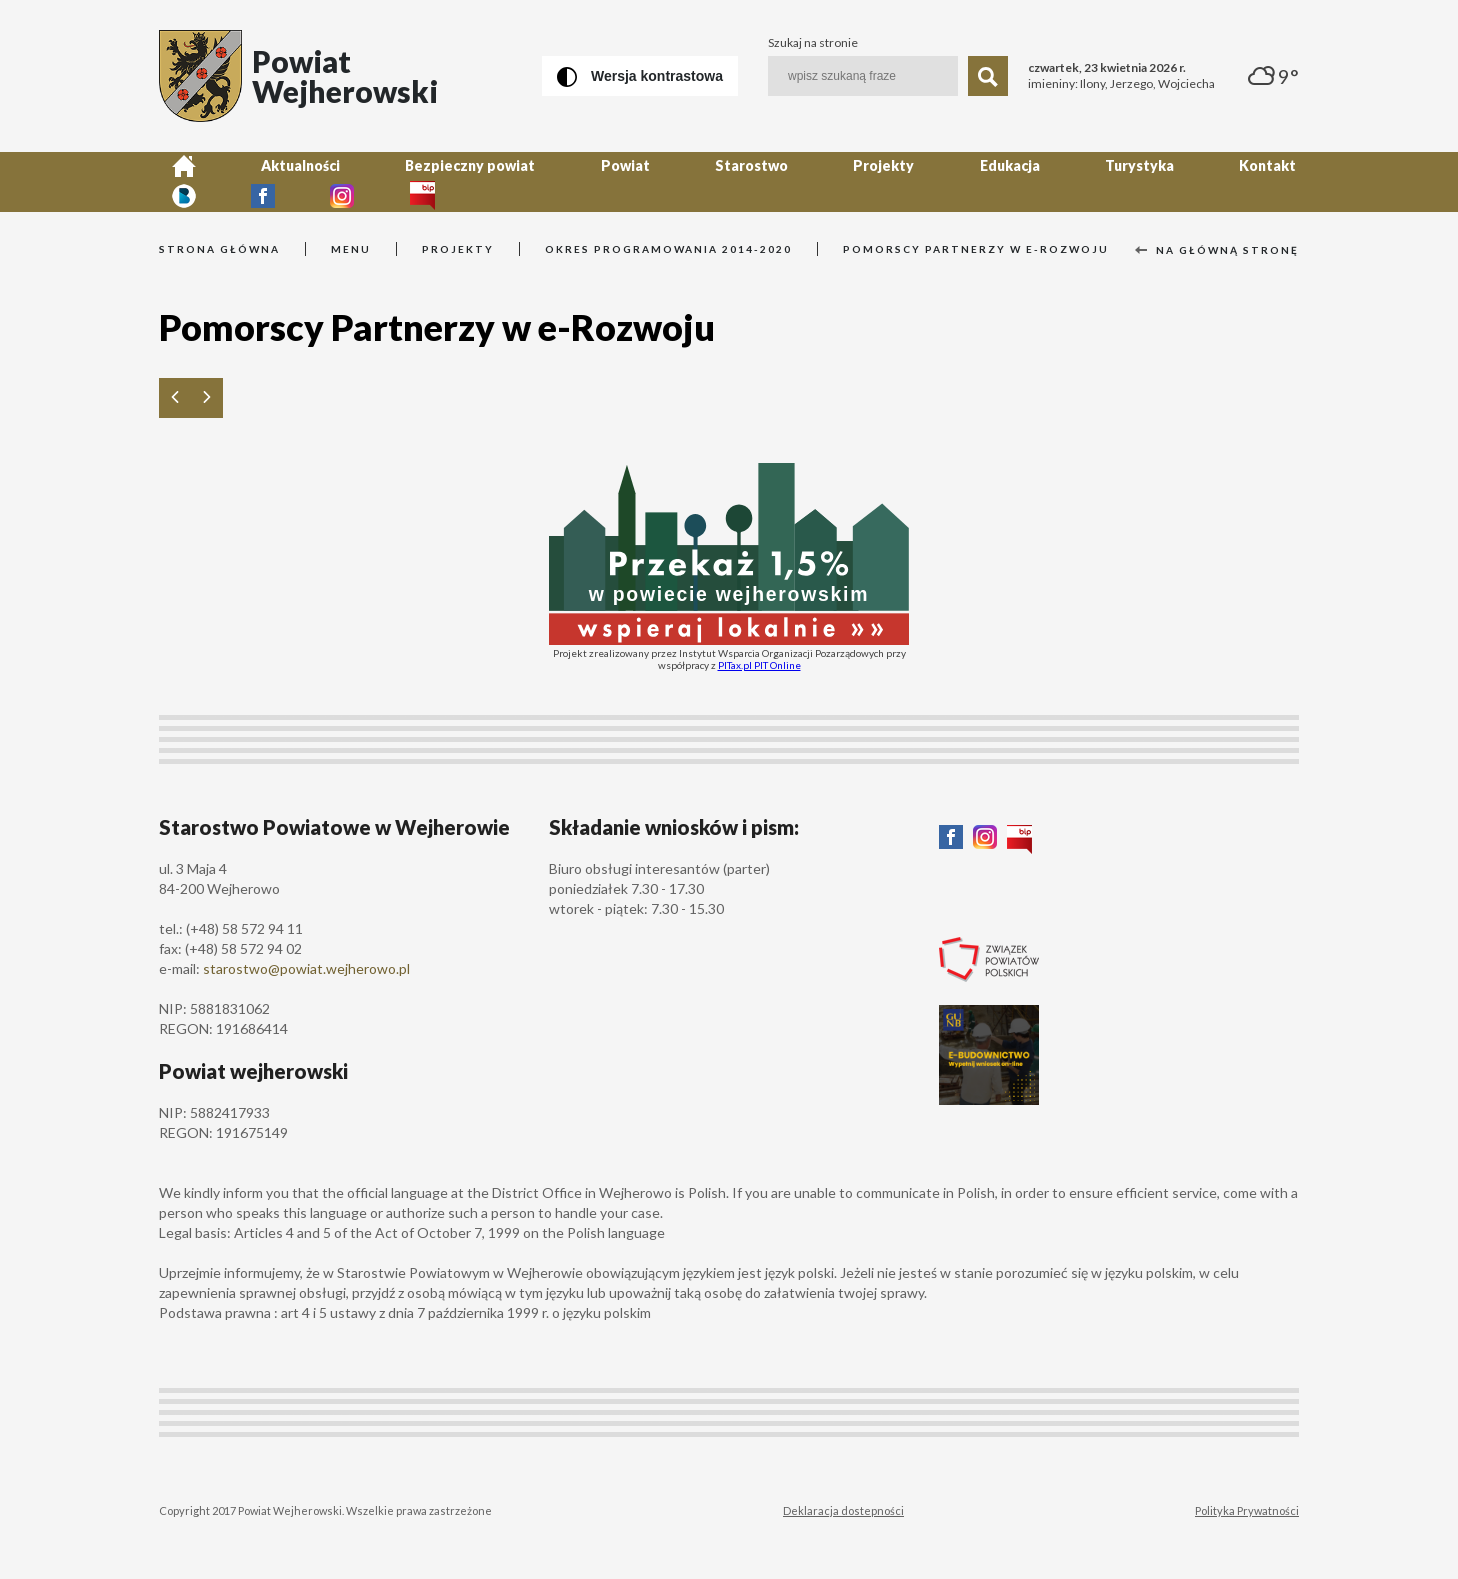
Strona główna (219, 249)
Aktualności (262, 181)
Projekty (744, 181)
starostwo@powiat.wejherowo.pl (306, 968)
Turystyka (949, 181)
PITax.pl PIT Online (759, 665)
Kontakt (1052, 181)
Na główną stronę (1217, 250)
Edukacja (845, 181)
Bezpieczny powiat (407, 181)
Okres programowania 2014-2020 (668, 249)
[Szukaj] (988, 76)
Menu (351, 249)
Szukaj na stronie (813, 43)
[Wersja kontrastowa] (640, 76)
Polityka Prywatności (1247, 1510)
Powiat (536, 181)
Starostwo (637, 181)
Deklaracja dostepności (843, 1510)
